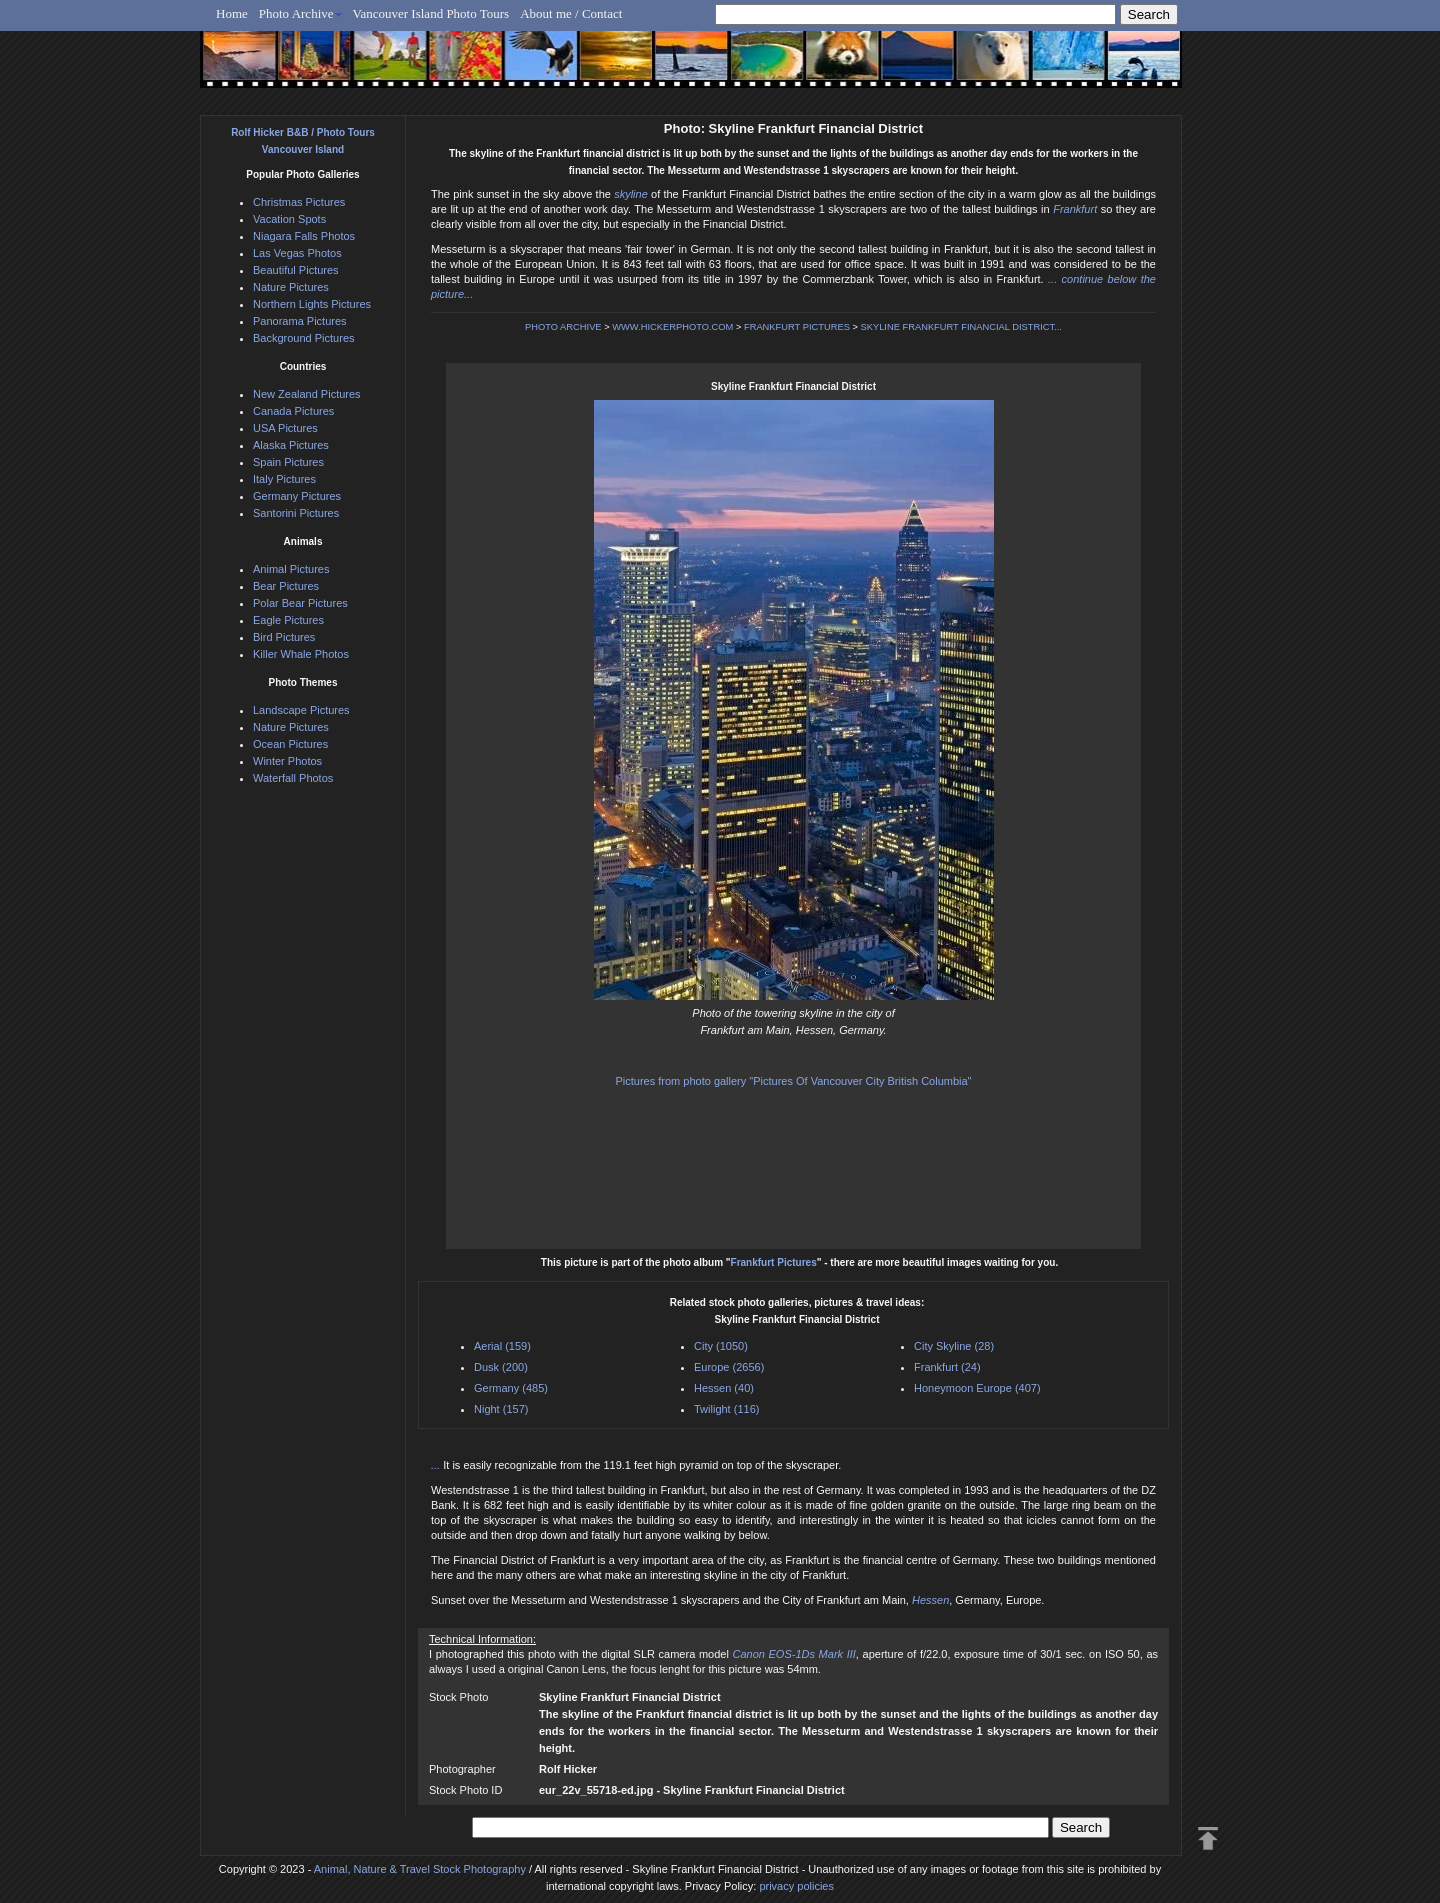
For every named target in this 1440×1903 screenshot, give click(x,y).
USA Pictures (285, 428)
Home (232, 13)
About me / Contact (571, 13)
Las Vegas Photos (297, 253)
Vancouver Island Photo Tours (431, 13)
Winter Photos (287, 761)
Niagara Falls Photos (304, 236)
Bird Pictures (284, 637)
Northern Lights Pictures (312, 304)
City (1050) (721, 1346)
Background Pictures (304, 338)
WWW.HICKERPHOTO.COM (672, 327)
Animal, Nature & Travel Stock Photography (420, 1869)
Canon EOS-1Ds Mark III (793, 1654)
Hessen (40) (724, 1388)
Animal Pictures (291, 569)
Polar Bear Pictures (300, 603)
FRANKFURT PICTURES (797, 327)
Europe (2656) (729, 1367)
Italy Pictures (284, 479)
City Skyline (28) (954, 1346)
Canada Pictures (293, 411)
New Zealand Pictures (307, 394)
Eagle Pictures (288, 620)
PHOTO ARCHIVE (563, 327)
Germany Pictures (297, 496)
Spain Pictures (288, 462)
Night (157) (501, 1409)
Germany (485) (511, 1388)
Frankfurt (1075, 209)
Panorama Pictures (300, 321)
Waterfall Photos (293, 778)
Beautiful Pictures (296, 270)
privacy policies (796, 1886)
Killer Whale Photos (301, 654)
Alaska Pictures (291, 445)
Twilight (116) (726, 1409)
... (437, 1465)
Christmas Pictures (299, 202)
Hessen (930, 1600)
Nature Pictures (291, 287)
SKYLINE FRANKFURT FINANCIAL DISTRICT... (961, 327)
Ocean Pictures (290, 744)
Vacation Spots (289, 219)
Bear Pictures (286, 586)
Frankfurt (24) (947, 1367)
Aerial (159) (502, 1346)
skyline (631, 194)
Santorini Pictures (296, 513)
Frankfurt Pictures (774, 1262)
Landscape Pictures (301, 710)
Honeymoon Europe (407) (977, 1388)
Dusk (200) (501, 1367)
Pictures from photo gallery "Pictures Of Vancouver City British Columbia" (793, 1081)
